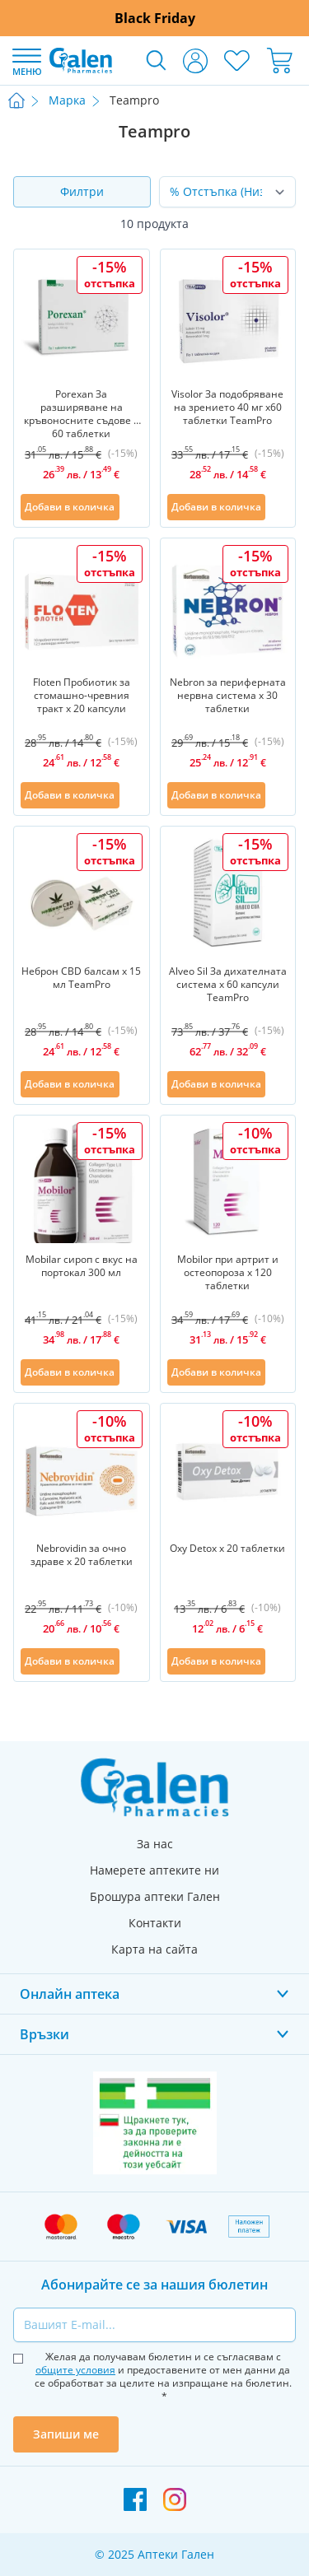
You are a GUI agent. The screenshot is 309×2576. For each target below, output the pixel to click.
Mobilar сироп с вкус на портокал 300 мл (82, 1266)
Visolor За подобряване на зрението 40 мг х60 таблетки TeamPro (227, 407)
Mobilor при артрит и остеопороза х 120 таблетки (228, 1273)
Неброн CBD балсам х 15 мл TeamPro (81, 978)
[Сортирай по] (228, 191)
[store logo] (80, 60)
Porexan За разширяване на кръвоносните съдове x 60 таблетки (81, 412)
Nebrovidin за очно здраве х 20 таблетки (81, 1555)
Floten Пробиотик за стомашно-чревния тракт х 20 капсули (81, 695)
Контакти (155, 1923)
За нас (155, 1844)
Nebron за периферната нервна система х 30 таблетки (228, 695)
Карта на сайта (154, 1949)
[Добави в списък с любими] (133, 507)
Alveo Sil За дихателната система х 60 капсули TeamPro (228, 984)
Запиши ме (66, 2434)
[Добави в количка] (70, 507)
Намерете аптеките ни (154, 1870)
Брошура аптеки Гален (155, 1896)
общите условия (75, 2370)
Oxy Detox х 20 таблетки (227, 1548)
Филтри (82, 191)
